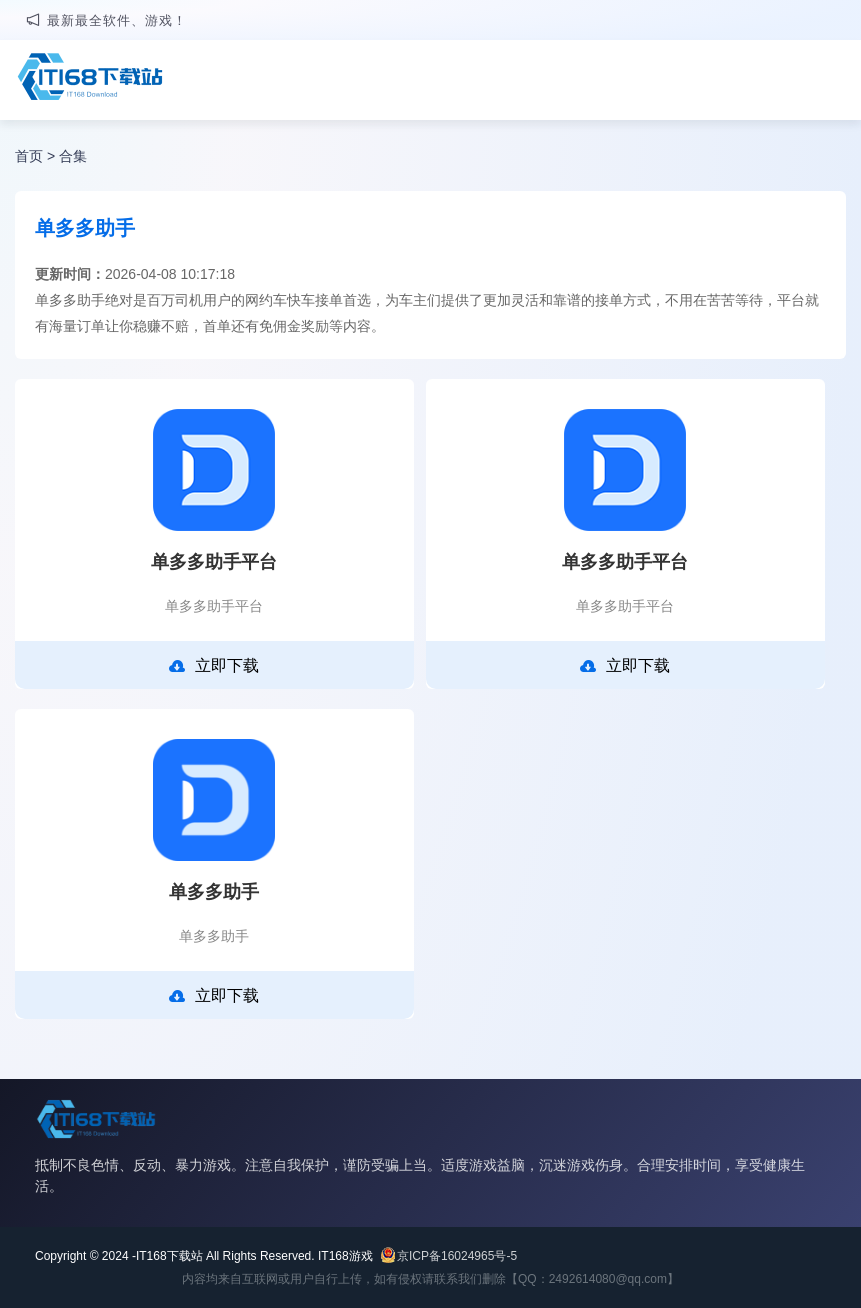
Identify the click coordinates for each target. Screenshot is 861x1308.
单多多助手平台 (214, 562)
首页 (29, 156)
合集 (73, 156)
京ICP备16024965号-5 (457, 1256)
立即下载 (214, 666)
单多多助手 (214, 892)
